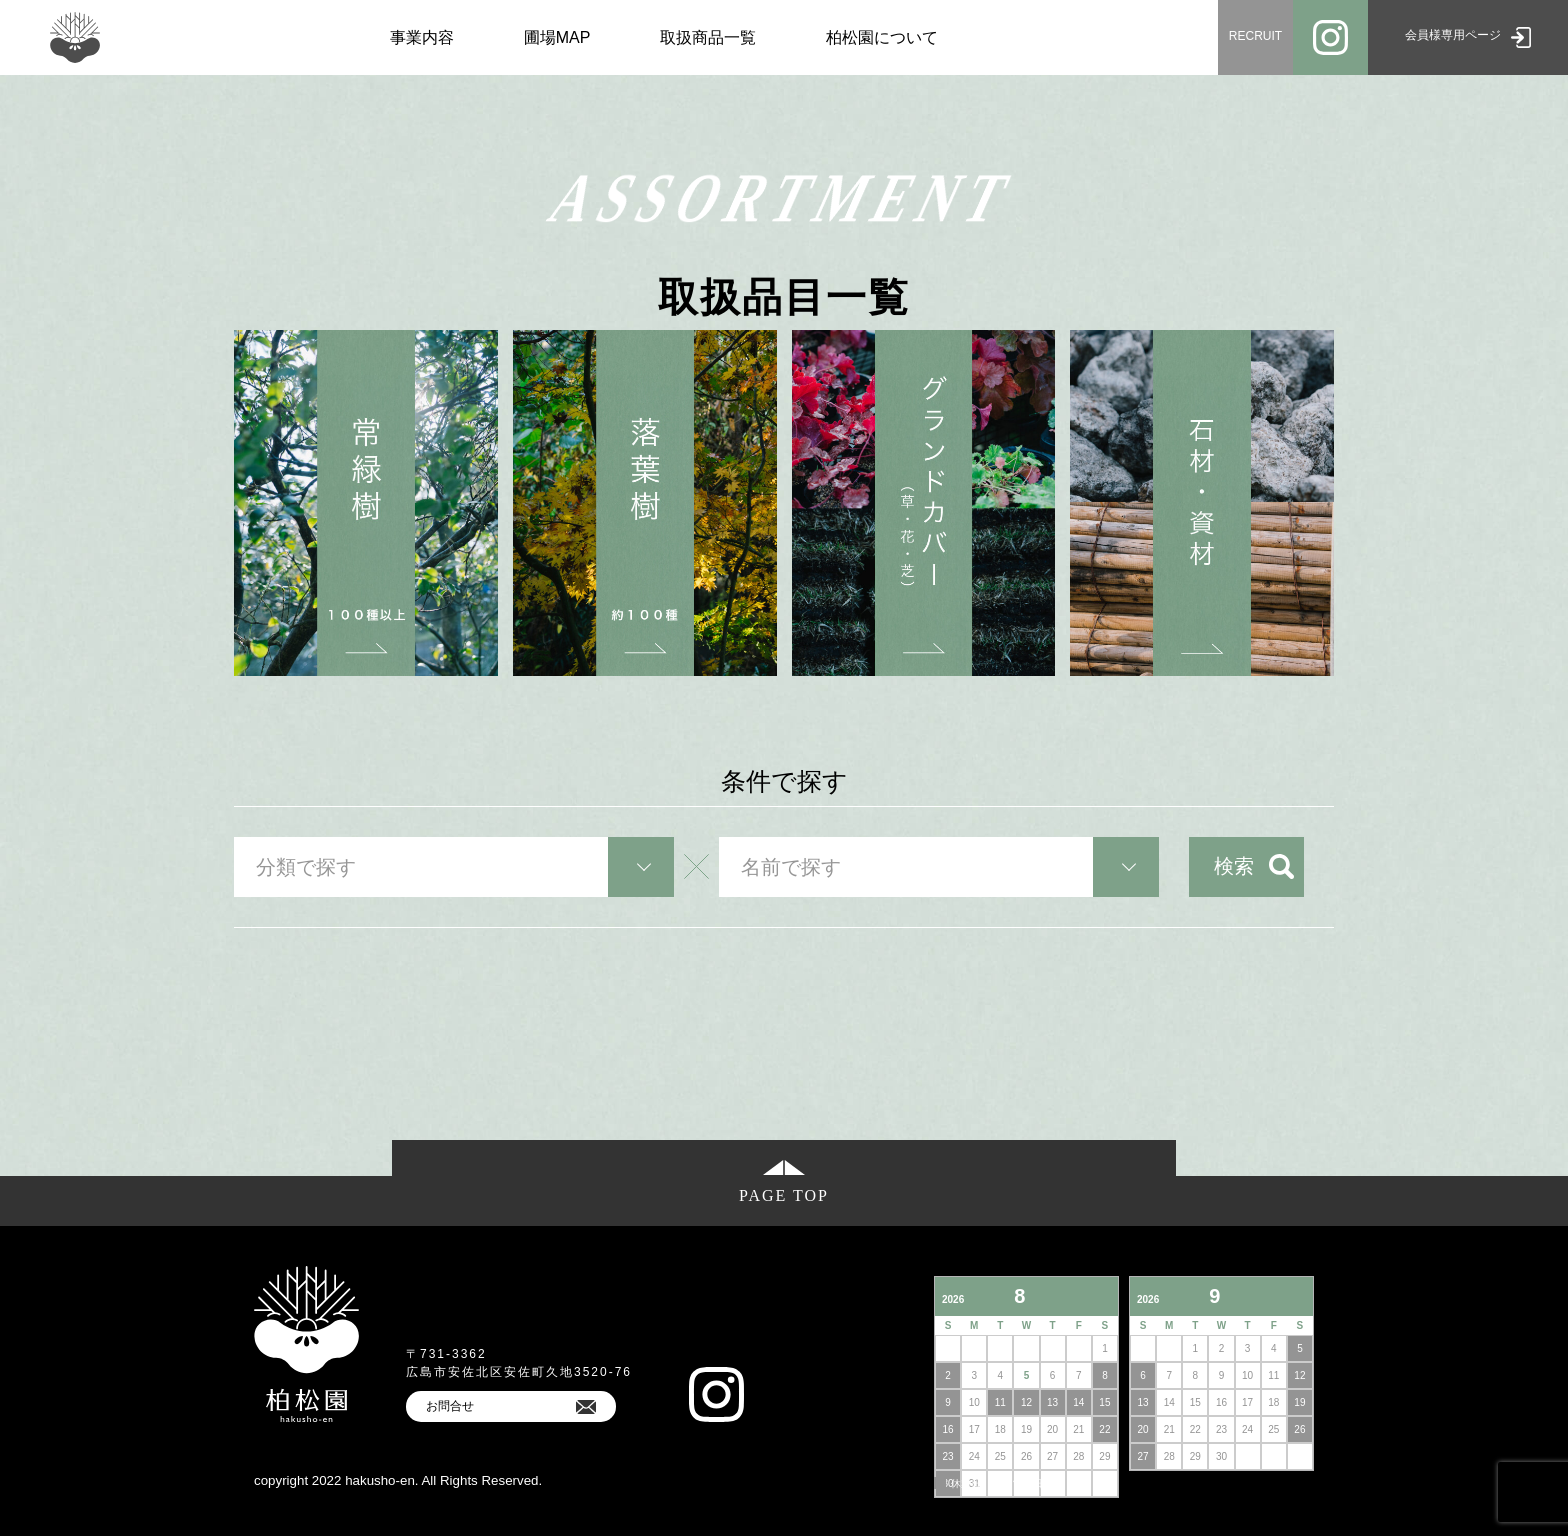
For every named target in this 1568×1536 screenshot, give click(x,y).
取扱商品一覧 (708, 37)
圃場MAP (557, 37)
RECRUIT (1255, 36)
